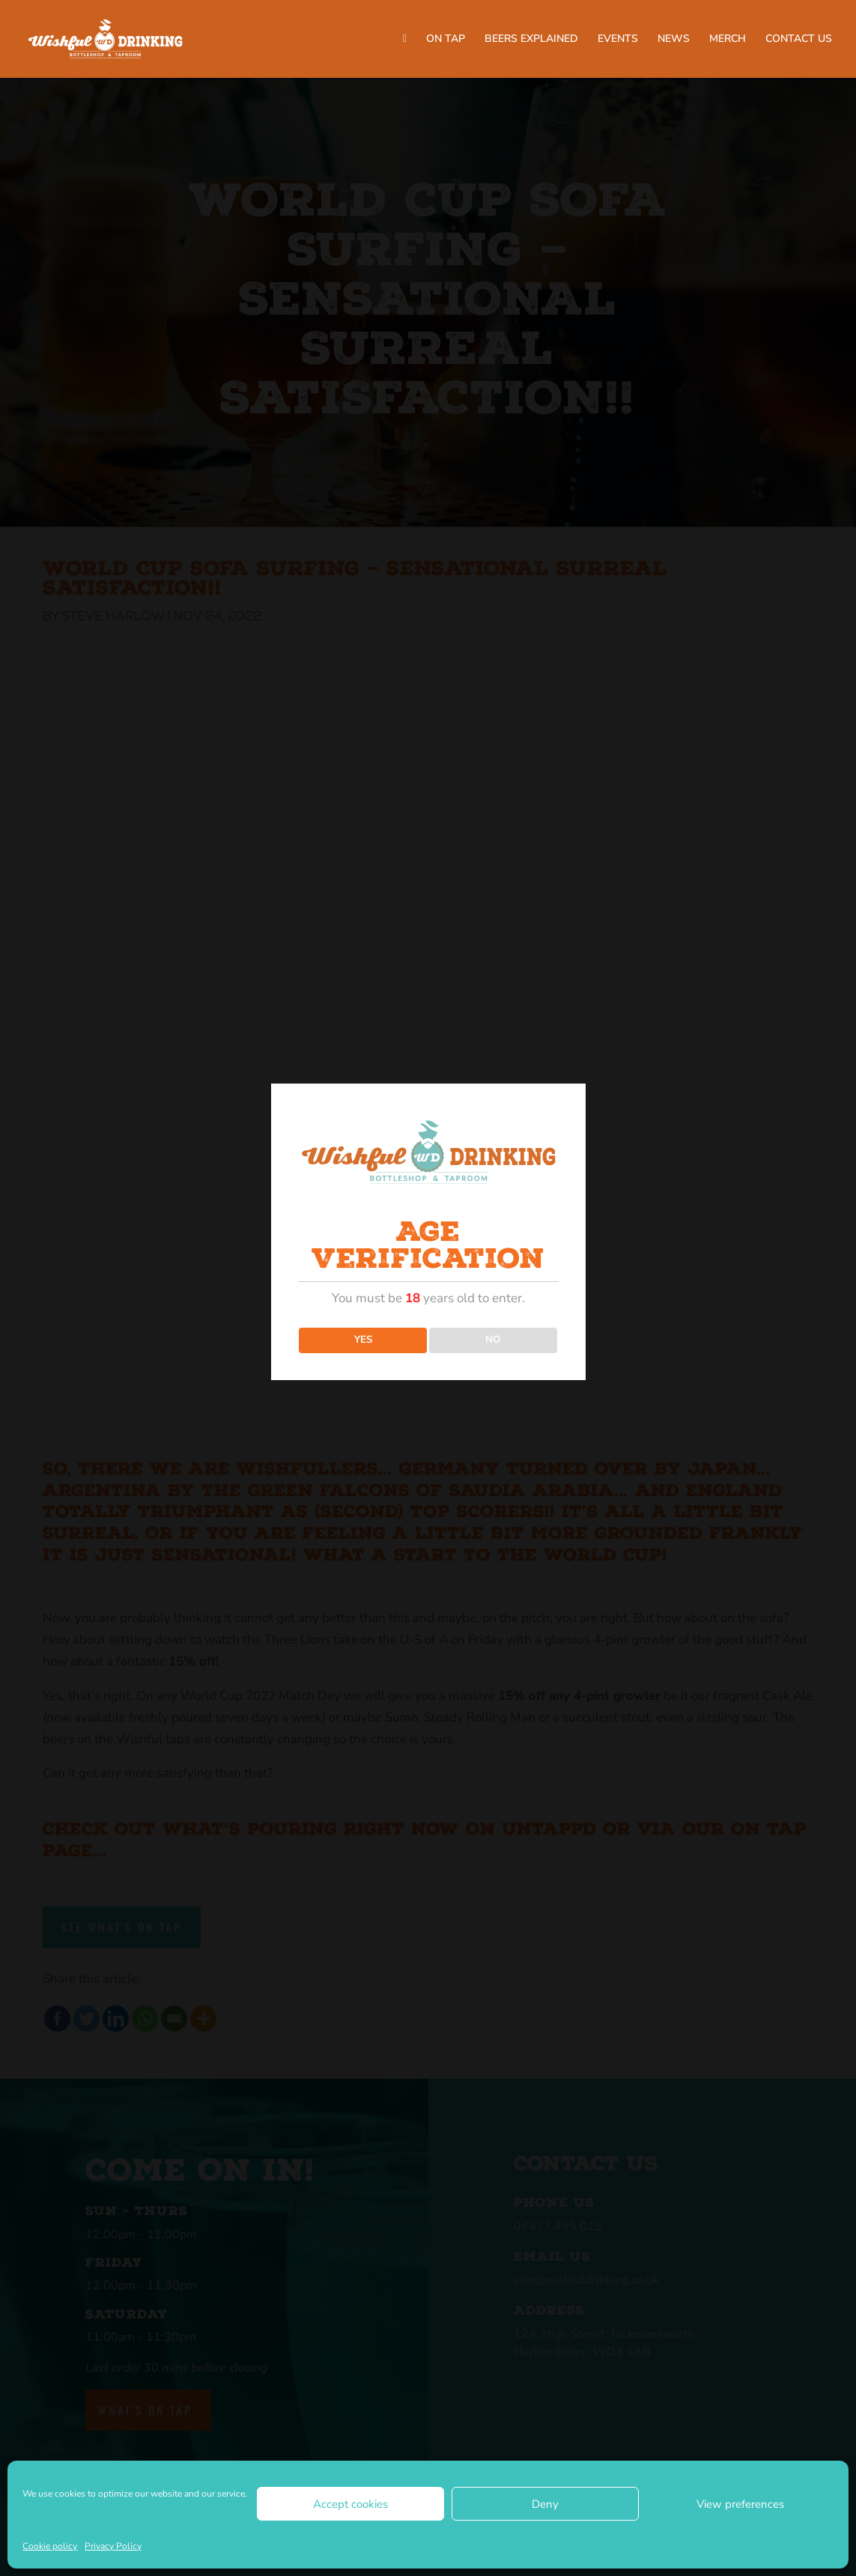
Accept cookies (350, 2504)
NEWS (674, 40)
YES (363, 1339)
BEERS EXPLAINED (531, 40)
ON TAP (445, 40)
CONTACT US (798, 40)
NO (492, 1339)
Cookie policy (49, 2546)
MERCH (727, 40)
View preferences (740, 2504)
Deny (545, 2504)
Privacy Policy (113, 2546)
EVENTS (618, 40)
